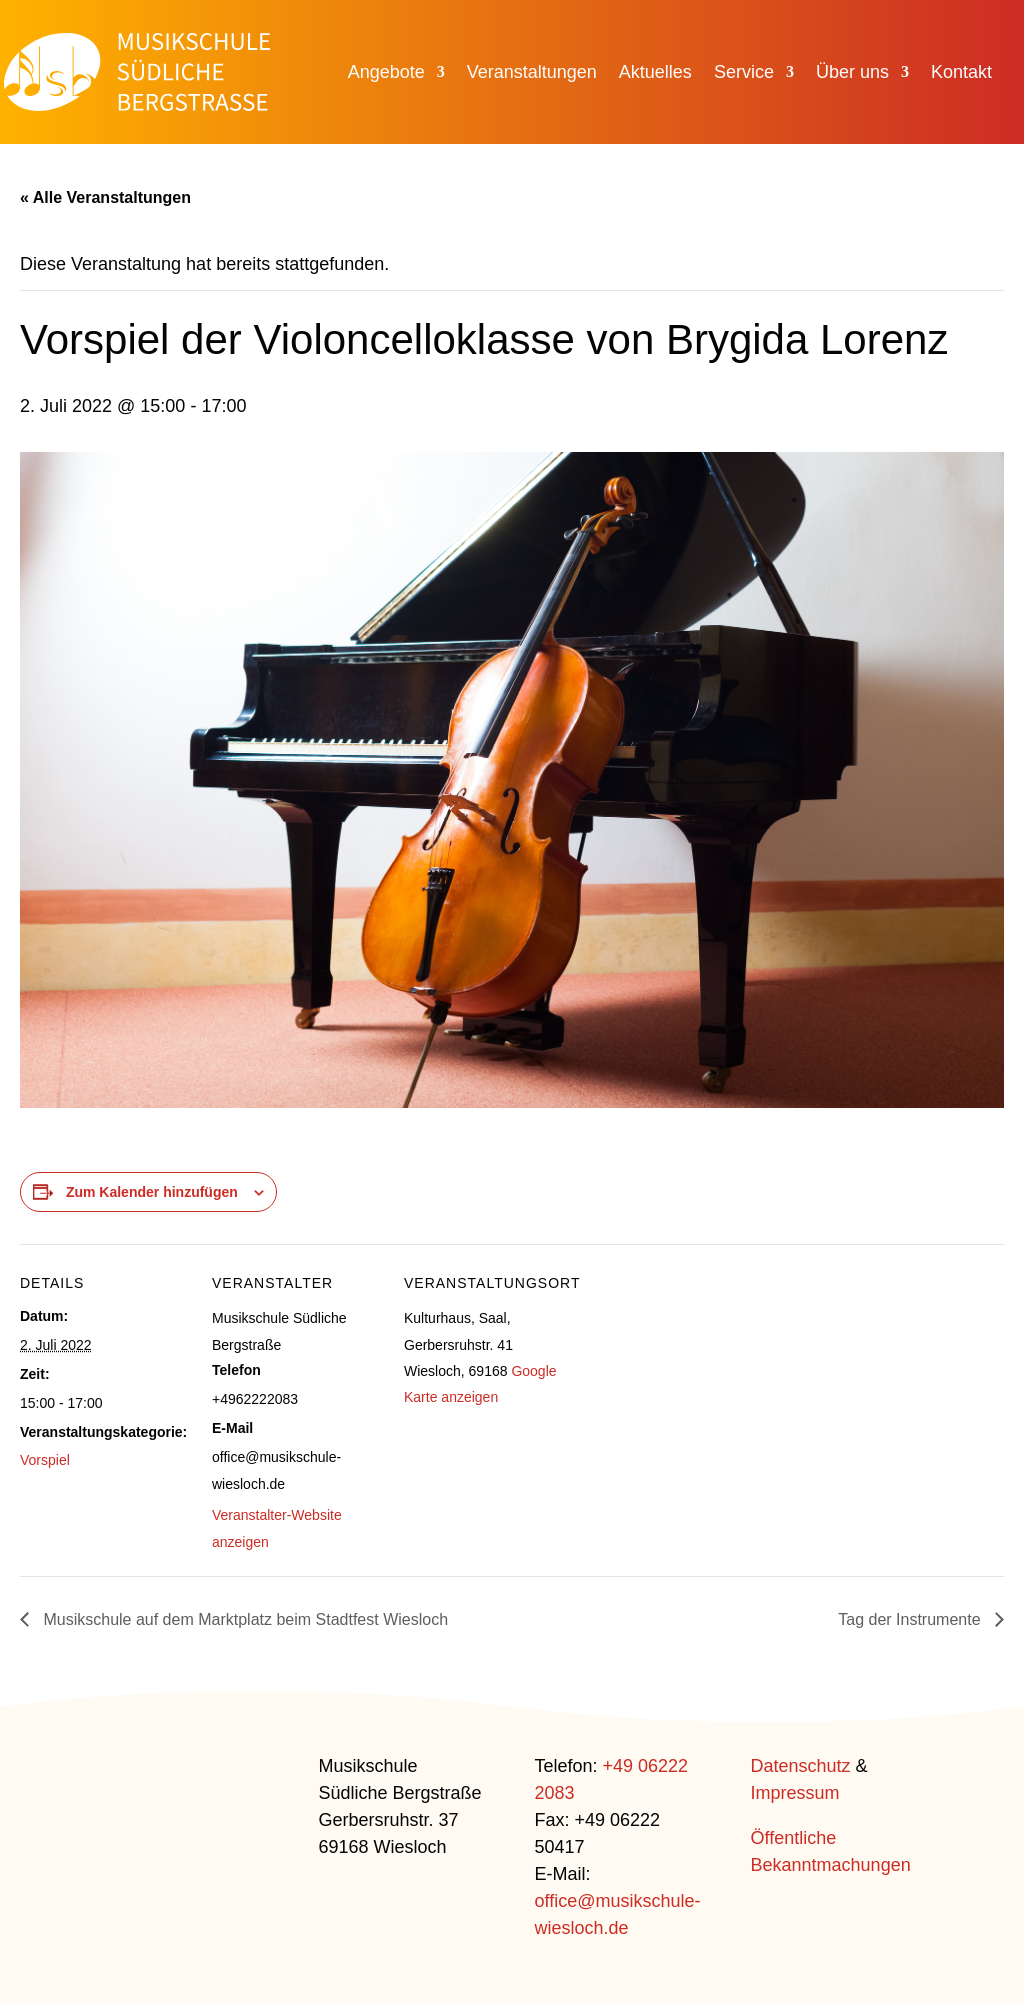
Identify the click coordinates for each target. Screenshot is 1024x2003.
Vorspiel (45, 1460)
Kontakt (961, 73)
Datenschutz (801, 1766)
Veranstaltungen (532, 73)
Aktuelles (655, 73)
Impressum (795, 1793)
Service (744, 73)
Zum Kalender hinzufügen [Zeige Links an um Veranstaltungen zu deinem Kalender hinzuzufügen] (152, 1192)
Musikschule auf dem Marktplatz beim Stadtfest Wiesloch (243, 1619)
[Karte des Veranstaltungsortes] (701, 1381)
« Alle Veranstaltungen (105, 197)
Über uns (852, 73)
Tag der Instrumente (911, 1619)
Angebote (386, 73)
